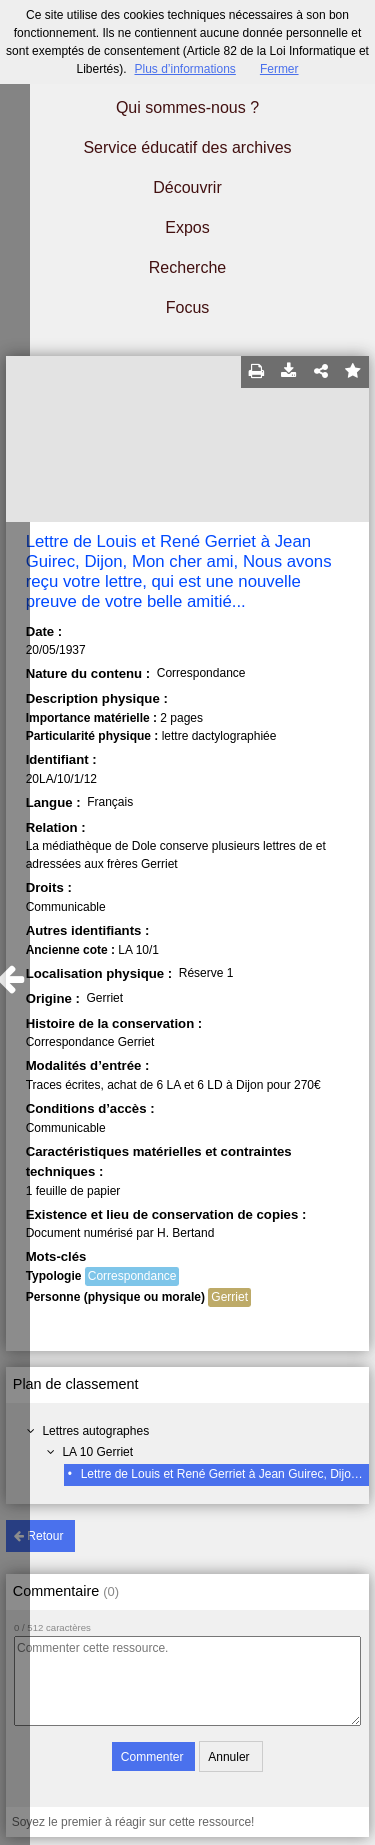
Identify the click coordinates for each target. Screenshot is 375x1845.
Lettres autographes (95, 1431)
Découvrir (187, 187)
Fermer (279, 69)
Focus (188, 307)
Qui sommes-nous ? (187, 107)
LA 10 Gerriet (97, 1452)
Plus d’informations (184, 69)
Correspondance (132, 1276)
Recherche (187, 267)
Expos (187, 227)
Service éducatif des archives (187, 147)
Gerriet (229, 1297)
